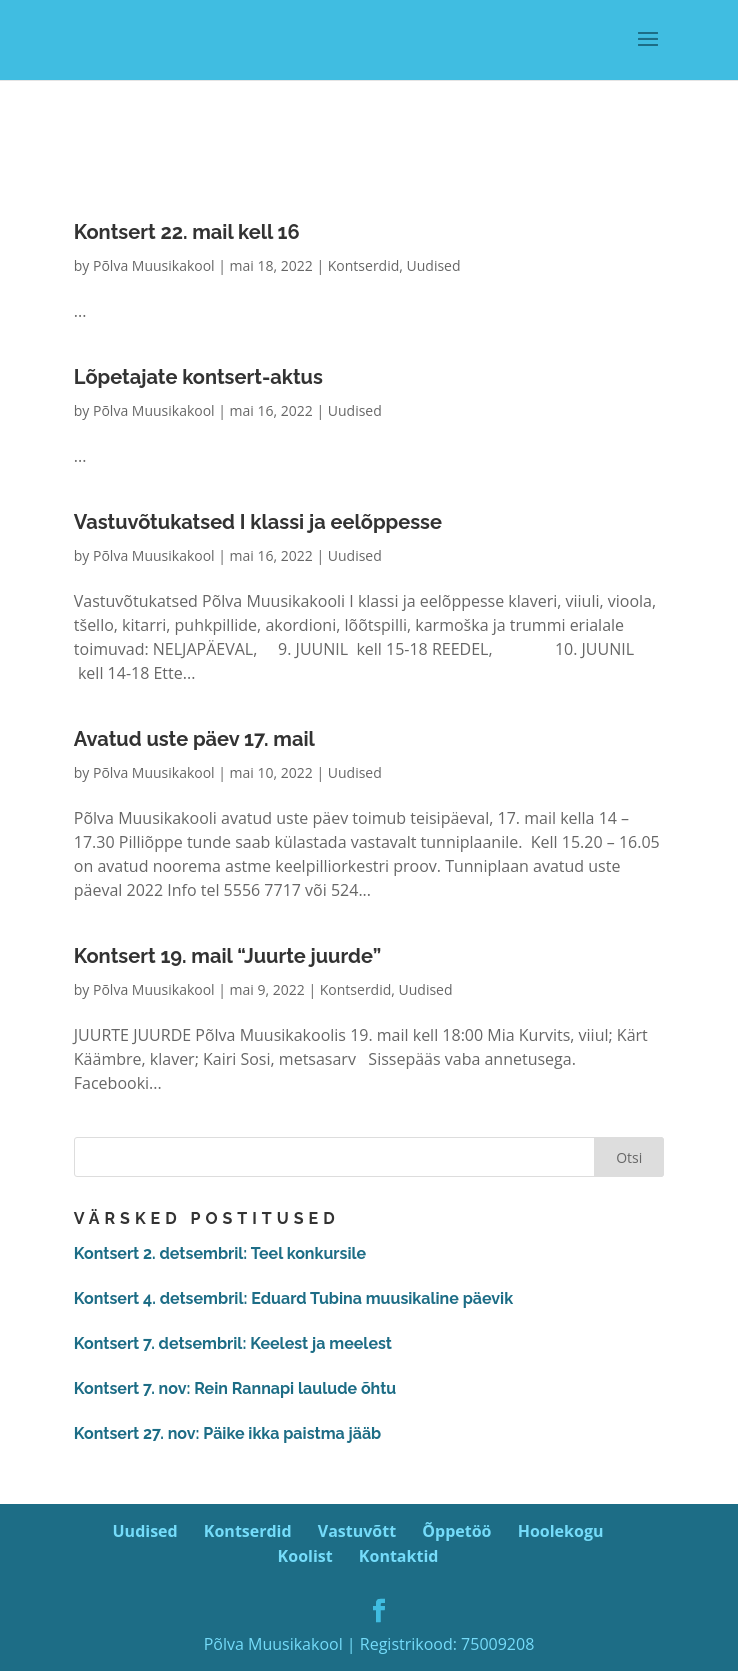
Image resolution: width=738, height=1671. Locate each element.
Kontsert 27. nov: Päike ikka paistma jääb (227, 1433)
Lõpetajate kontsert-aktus (198, 377)
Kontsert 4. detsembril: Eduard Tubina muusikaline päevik (293, 1298)
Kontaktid (399, 1556)
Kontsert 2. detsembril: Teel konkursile (220, 1253)
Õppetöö (456, 1531)
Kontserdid (364, 265)
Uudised (434, 265)
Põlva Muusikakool (154, 265)
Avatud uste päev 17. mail (194, 739)
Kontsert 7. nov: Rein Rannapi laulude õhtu (235, 1388)
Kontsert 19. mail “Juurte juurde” (227, 956)
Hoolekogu (561, 1531)
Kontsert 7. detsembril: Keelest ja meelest (233, 1343)
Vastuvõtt (357, 1531)
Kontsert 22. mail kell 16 (187, 232)
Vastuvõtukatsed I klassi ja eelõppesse (258, 522)
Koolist (305, 1556)
